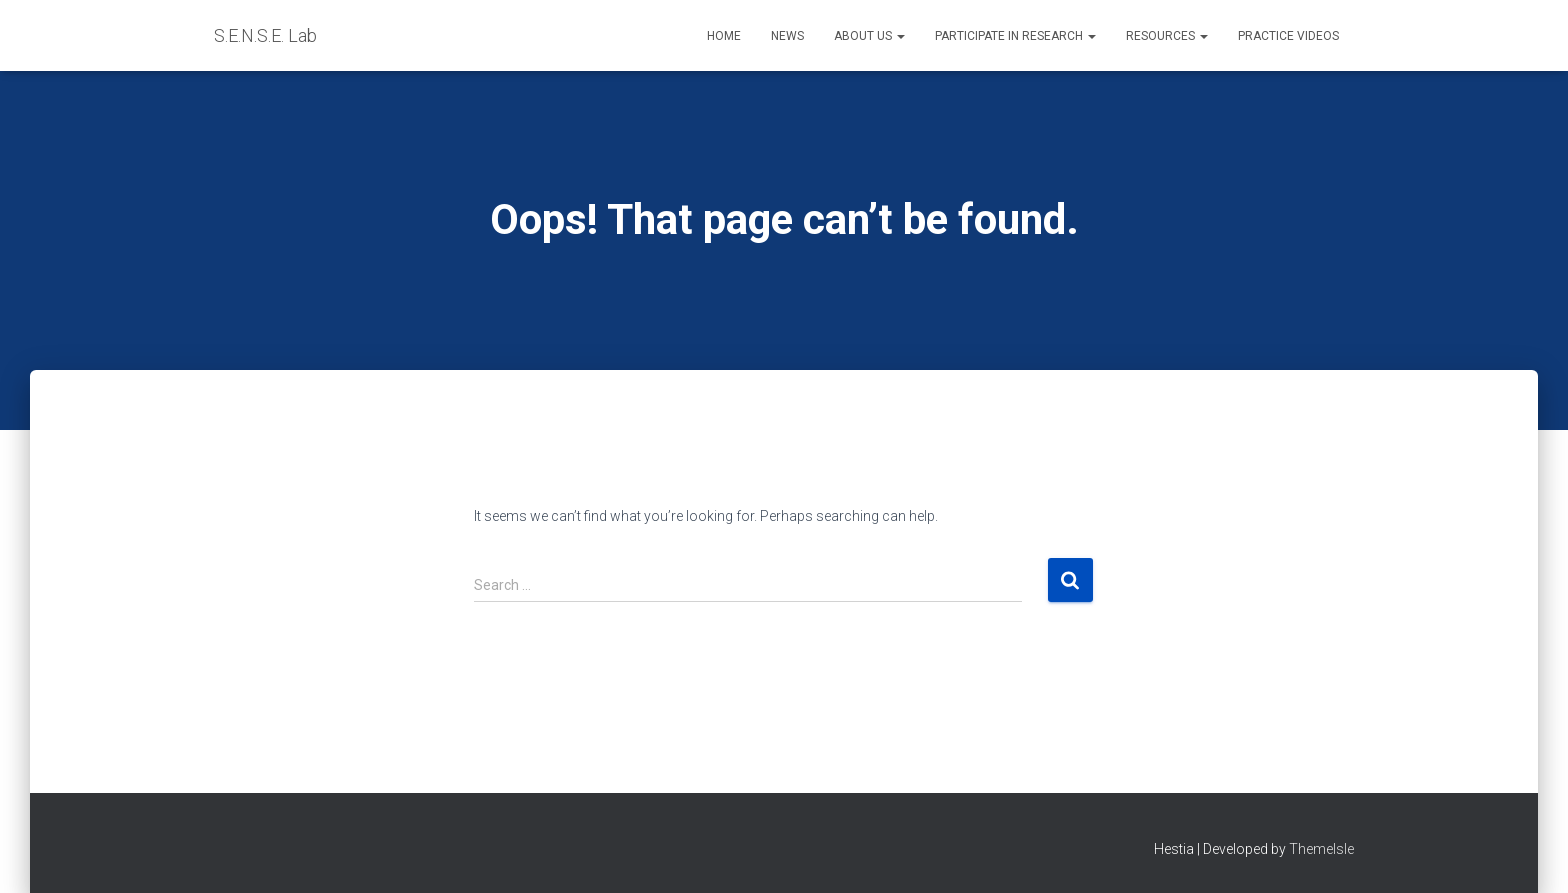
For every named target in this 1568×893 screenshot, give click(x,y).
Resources (1167, 36)
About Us (869, 36)
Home (724, 36)
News (787, 36)
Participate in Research (1015, 36)
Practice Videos (1288, 36)
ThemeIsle (1321, 849)
